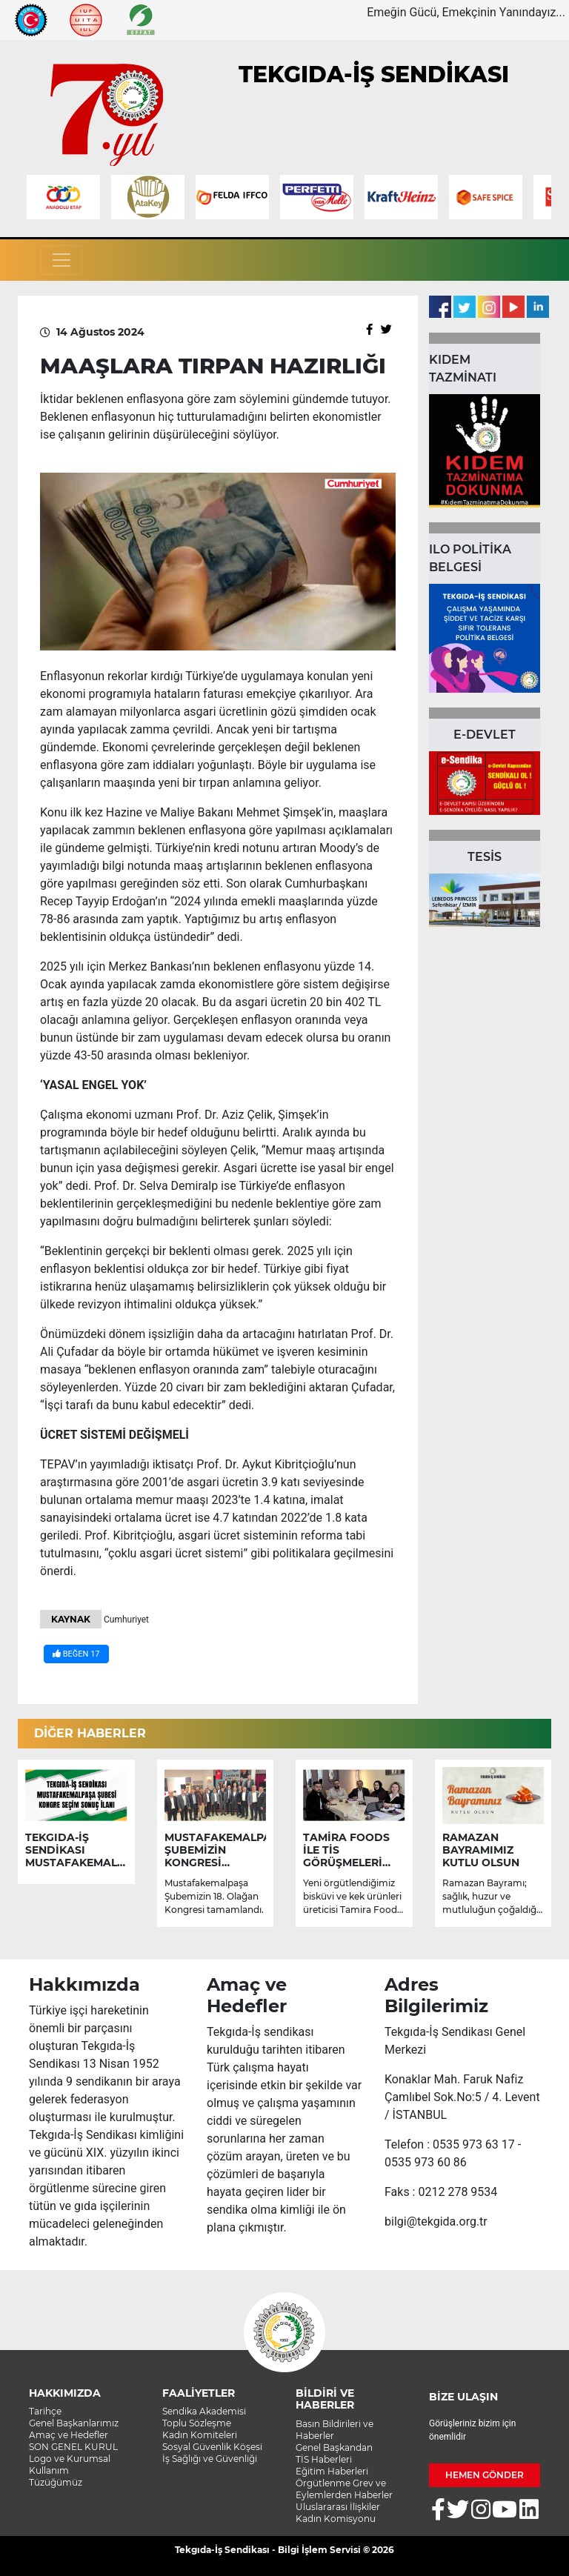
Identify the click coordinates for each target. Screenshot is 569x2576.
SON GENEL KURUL (73, 2446)
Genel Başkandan (334, 2447)
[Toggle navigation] (61, 260)
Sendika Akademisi (204, 2411)
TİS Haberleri (324, 2459)
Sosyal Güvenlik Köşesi (212, 2446)
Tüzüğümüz (55, 2482)
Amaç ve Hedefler (68, 2434)
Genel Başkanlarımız (74, 2423)
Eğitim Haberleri (332, 2471)
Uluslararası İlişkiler (338, 2506)
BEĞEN (76, 1654)
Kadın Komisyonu (336, 2518)
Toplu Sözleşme (196, 2423)
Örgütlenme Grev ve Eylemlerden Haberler (344, 2488)
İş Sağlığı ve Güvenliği (209, 2458)
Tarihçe (45, 2411)
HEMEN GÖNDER (484, 2474)
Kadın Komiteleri (199, 2434)
